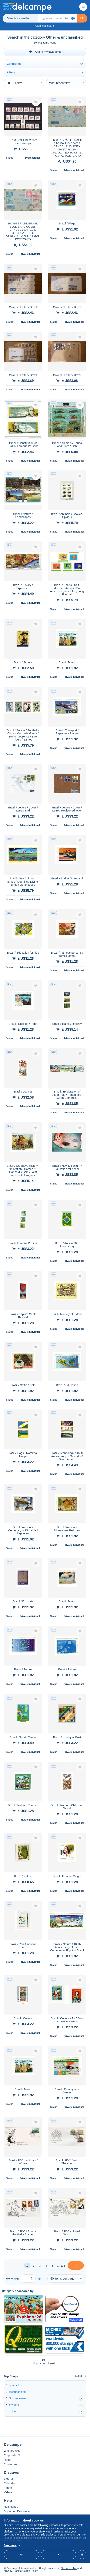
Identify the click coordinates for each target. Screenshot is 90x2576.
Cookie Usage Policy (25, 2570)
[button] (73, 18)
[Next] (76, 2265)
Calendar (9, 2483)
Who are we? (12, 2450)
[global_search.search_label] (57, 18)
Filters (11, 72)
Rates (7, 2459)
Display (15, 82)
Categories (14, 63)
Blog (8, 2478)
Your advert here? (43, 2362)
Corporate (12, 2455)
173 (62, 2265)
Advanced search (45, 25)
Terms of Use (68, 2568)
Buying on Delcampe (17, 2511)
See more (10, 2545)
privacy (8, 2570)
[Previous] (14, 2265)
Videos (8, 2492)
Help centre (11, 2506)
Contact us (10, 2464)
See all (80, 2375)
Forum (8, 2487)
